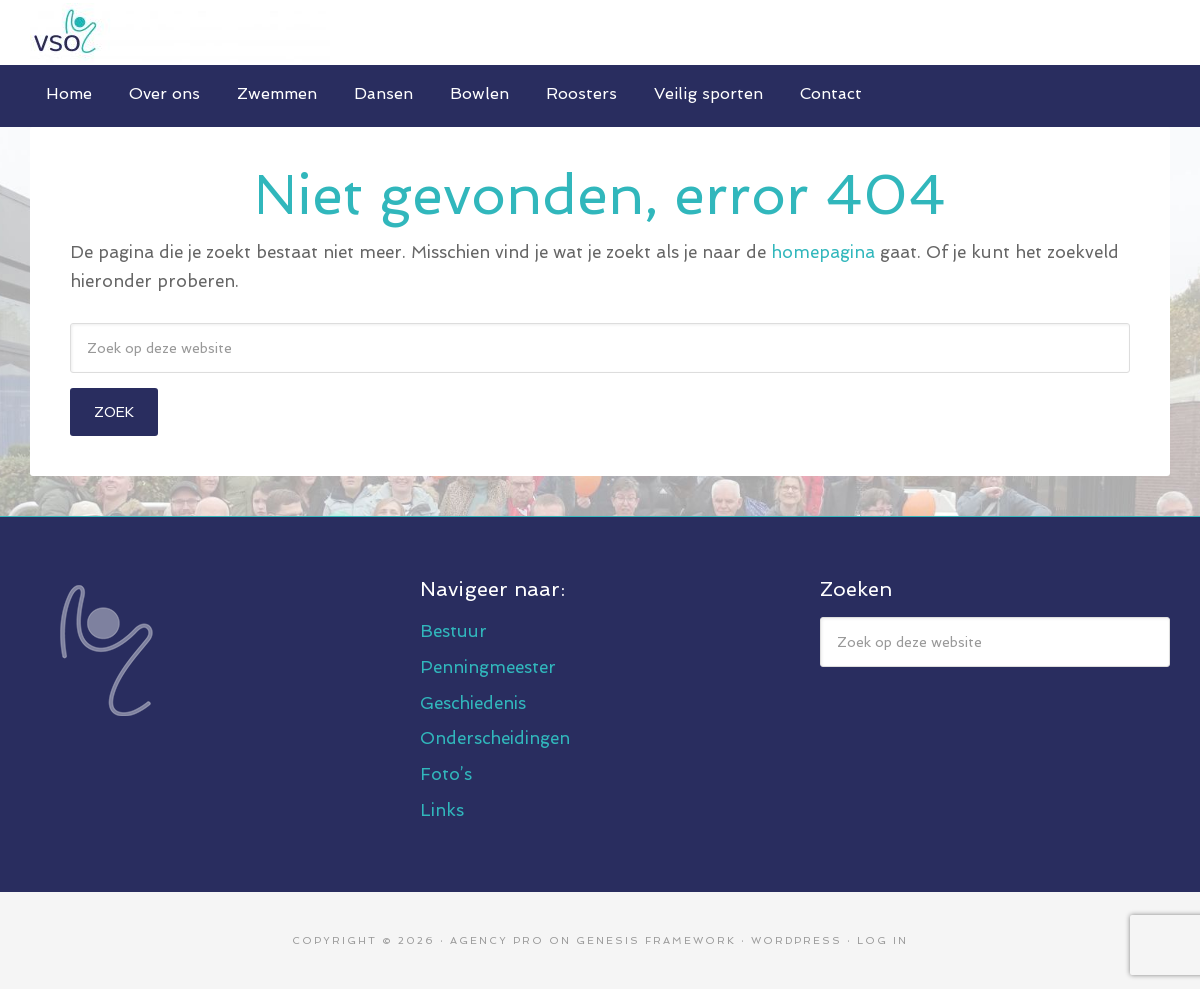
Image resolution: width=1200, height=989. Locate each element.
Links (442, 810)
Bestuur (453, 631)
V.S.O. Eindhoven (600, 32)
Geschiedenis (473, 703)
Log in (882, 940)
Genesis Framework (656, 940)
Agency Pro (497, 940)
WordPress (796, 940)
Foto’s (446, 774)
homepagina (823, 252)
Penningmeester (488, 667)
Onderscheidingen (495, 738)
